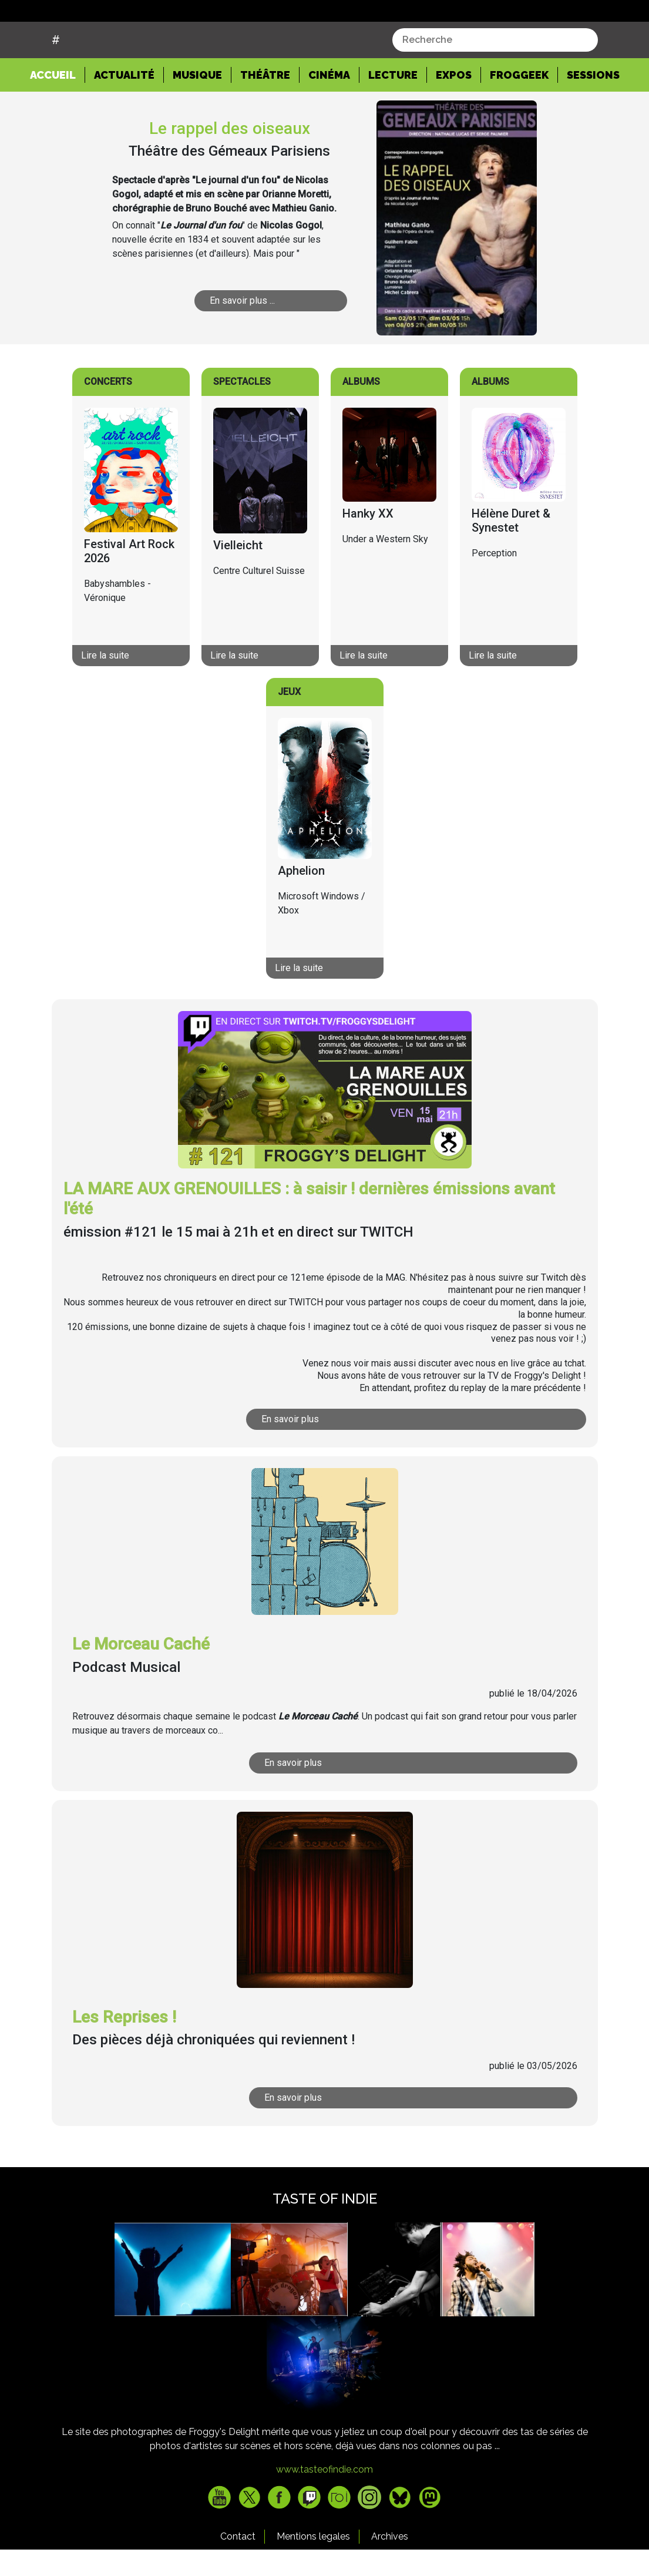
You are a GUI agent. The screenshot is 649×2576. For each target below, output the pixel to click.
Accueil (57, 119)
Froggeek (519, 119)
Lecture (393, 119)
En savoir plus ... (242, 345)
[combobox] (495, 84)
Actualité (124, 119)
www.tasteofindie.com (324, 2514)
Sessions (593, 119)
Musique (197, 119)
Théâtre (265, 119)
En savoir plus (290, 1463)
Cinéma (329, 119)
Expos (454, 119)
